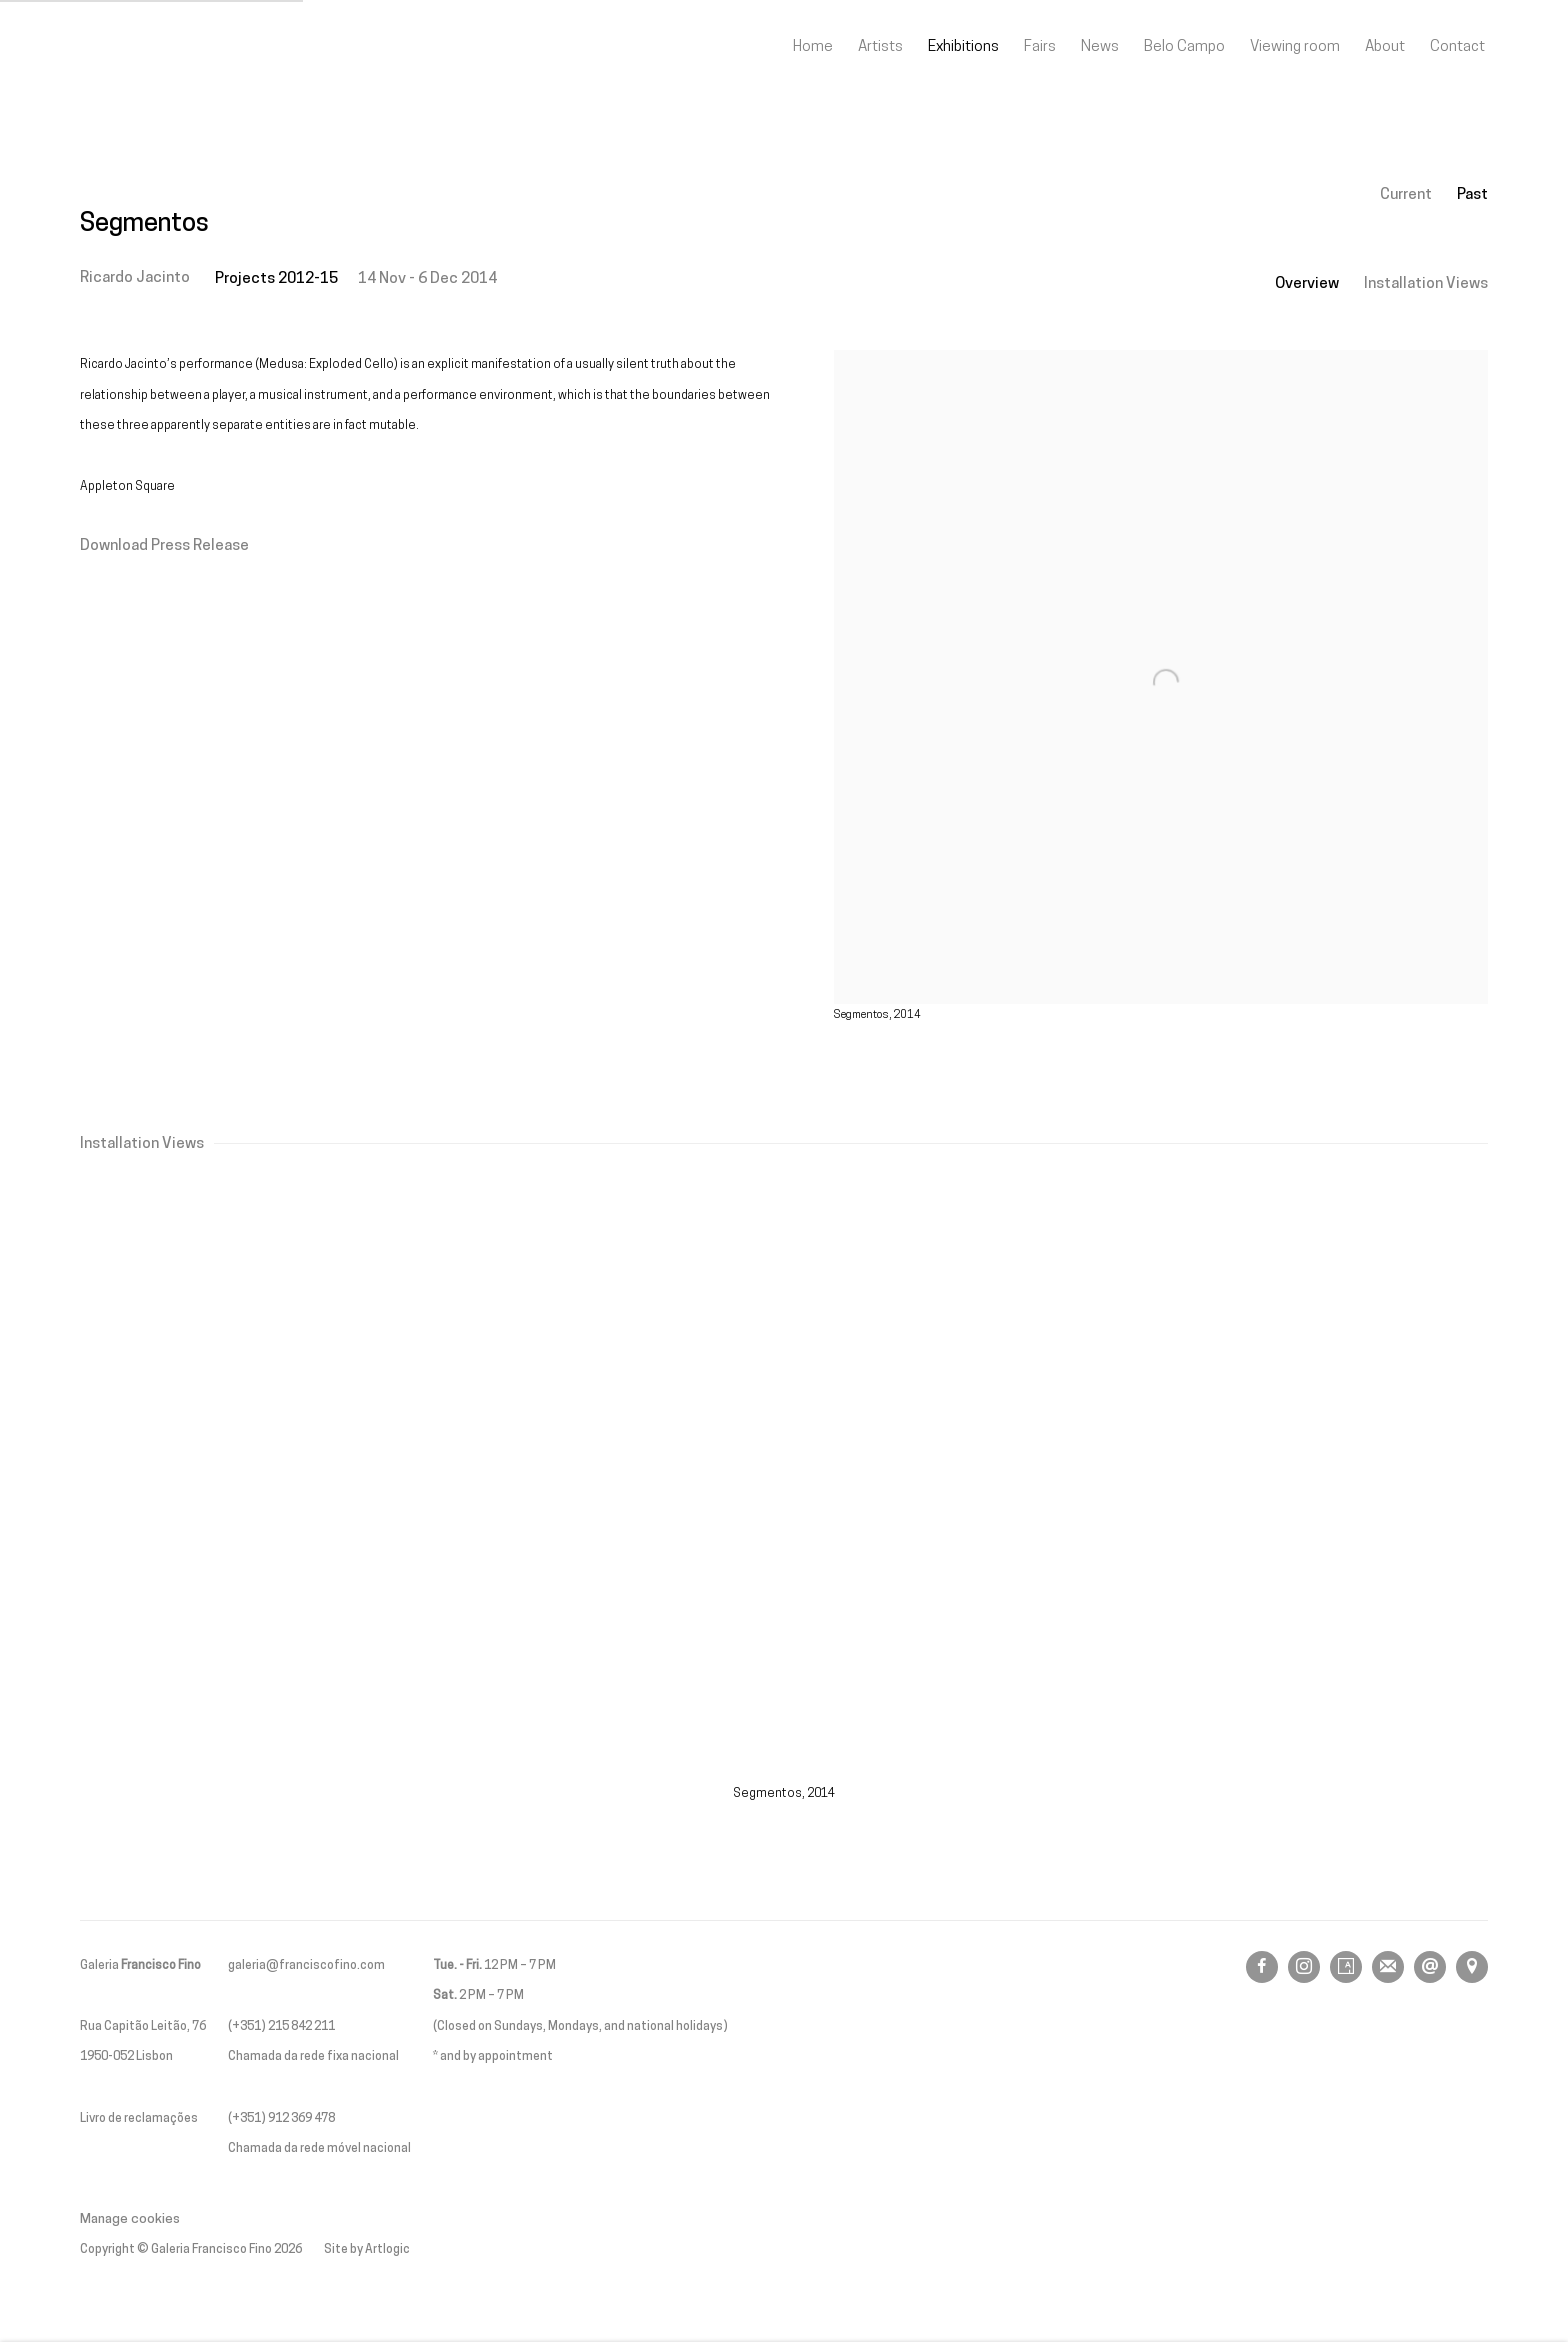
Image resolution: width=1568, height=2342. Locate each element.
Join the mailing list (1388, 1967)
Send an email (1430, 1967)
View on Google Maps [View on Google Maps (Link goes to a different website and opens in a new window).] (1472, 1967)
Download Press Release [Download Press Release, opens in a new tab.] (164, 546)
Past (1472, 195)
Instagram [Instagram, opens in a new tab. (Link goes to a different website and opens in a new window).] (1304, 1967)
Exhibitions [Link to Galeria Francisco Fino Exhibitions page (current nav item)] (963, 47)
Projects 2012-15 (276, 279)
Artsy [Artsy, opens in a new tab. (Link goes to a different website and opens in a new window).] (1346, 1967)
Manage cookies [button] (130, 2219)
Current (1406, 195)
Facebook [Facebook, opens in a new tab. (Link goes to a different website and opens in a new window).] (1262, 1967)
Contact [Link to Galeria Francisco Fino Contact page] (1457, 47)
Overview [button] (1307, 284)
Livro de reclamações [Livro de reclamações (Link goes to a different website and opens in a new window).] (139, 2119)
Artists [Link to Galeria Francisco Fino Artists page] (880, 47)
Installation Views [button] (1426, 284)
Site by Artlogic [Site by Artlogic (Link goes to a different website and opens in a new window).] (367, 2250)
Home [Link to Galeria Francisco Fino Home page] (813, 47)
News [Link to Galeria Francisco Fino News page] (1100, 47)
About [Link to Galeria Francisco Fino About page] (1385, 47)
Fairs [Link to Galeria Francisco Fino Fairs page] (1040, 47)
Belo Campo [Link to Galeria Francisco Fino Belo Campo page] (1184, 47)
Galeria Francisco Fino (190, 47)
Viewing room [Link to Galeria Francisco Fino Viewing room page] (1295, 47)
